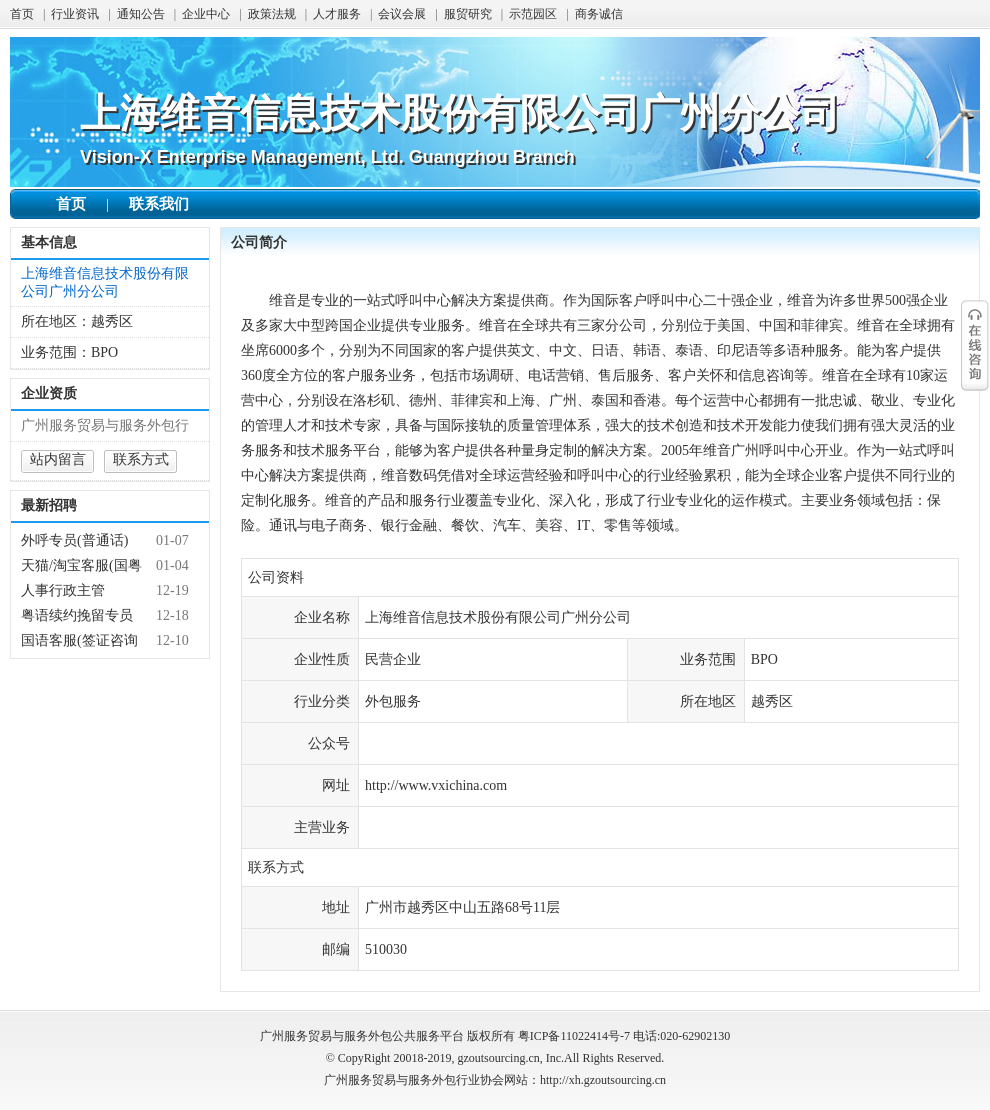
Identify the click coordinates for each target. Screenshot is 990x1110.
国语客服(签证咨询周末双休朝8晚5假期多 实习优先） (84, 641)
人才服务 (337, 14)
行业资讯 (75, 14)
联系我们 (159, 204)
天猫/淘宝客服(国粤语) (81, 566)
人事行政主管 (63, 590)
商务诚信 (599, 14)
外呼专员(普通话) (74, 540)
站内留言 (58, 459)
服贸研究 (468, 14)
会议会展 (402, 14)
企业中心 (206, 14)
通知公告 (141, 14)
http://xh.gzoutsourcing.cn (603, 1080)
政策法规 (272, 14)
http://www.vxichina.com (436, 785)
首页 (22, 14)
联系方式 (141, 459)
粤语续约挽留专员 (77, 615)
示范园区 (533, 14)
